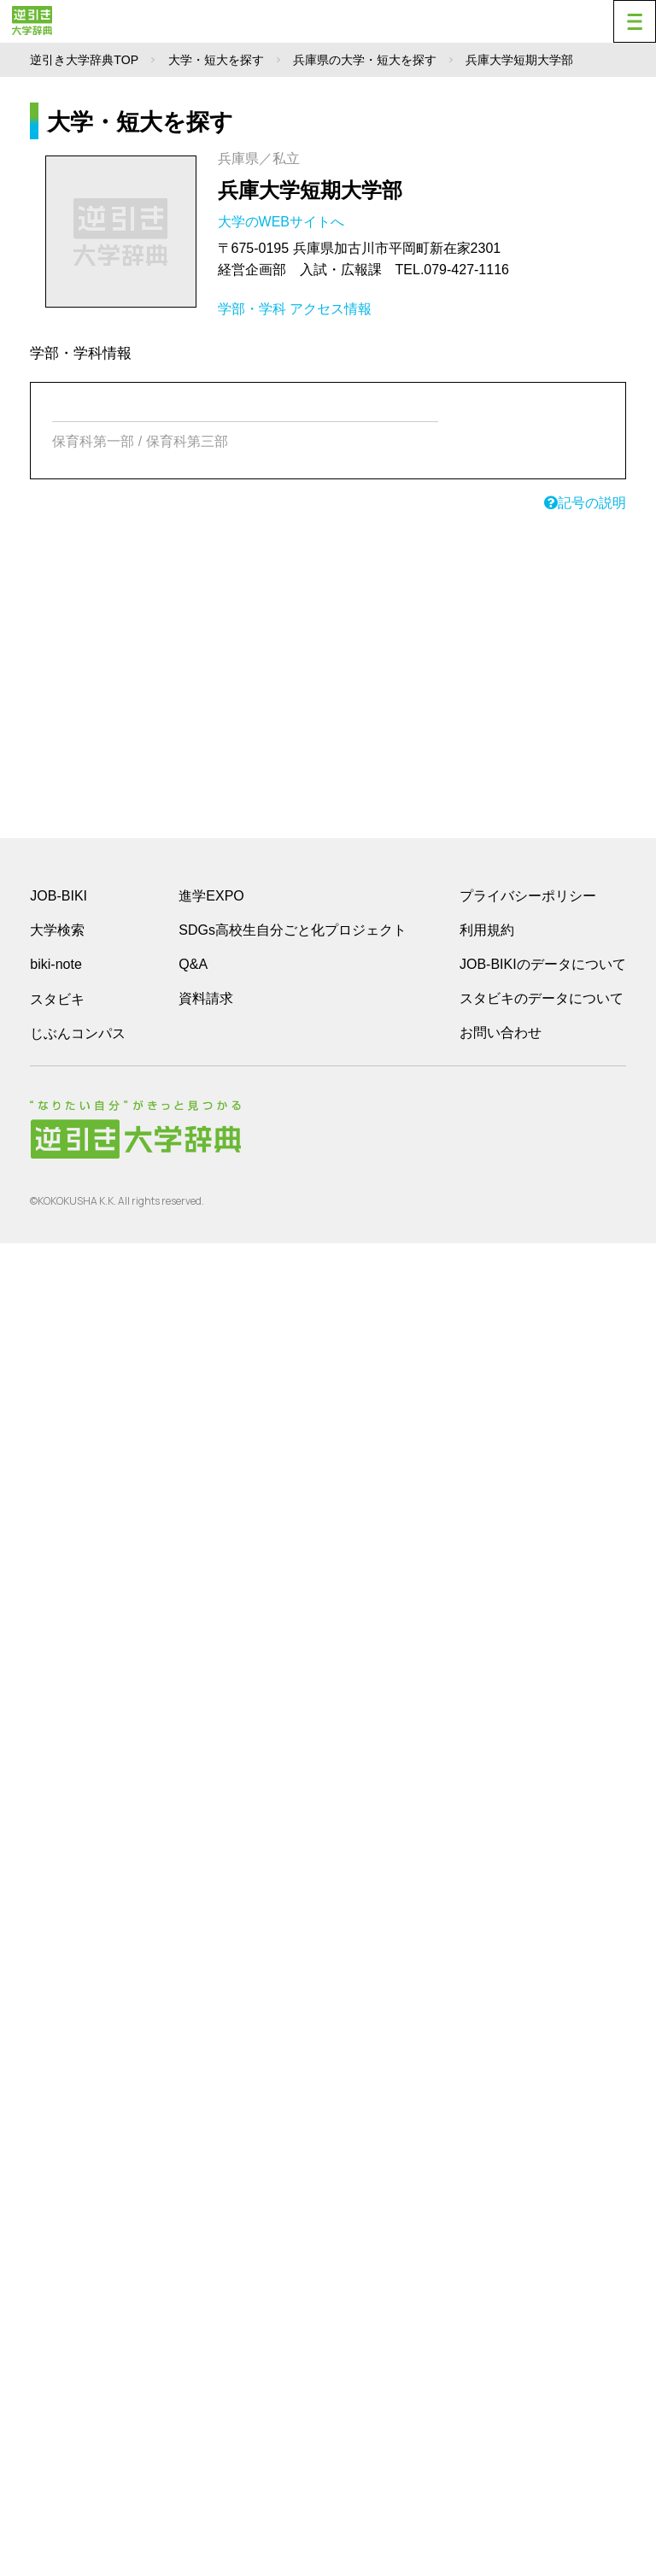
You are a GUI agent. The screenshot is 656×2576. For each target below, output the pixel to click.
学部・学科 (252, 309)
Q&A (193, 964)
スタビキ (57, 998)
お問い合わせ (501, 1032)
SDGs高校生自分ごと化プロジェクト (293, 930)
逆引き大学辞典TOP (84, 60)
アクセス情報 (331, 309)
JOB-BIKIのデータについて (543, 964)
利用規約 (487, 930)
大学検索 (57, 930)
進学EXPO (211, 896)
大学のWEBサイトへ (283, 221)
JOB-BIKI (58, 896)
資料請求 (206, 998)
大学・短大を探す (216, 60)
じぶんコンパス (78, 1033)
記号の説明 (585, 503)
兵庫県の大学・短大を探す (364, 60)
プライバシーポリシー (528, 896)
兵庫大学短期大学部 (310, 190)
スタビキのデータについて (542, 998)
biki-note (55, 964)
